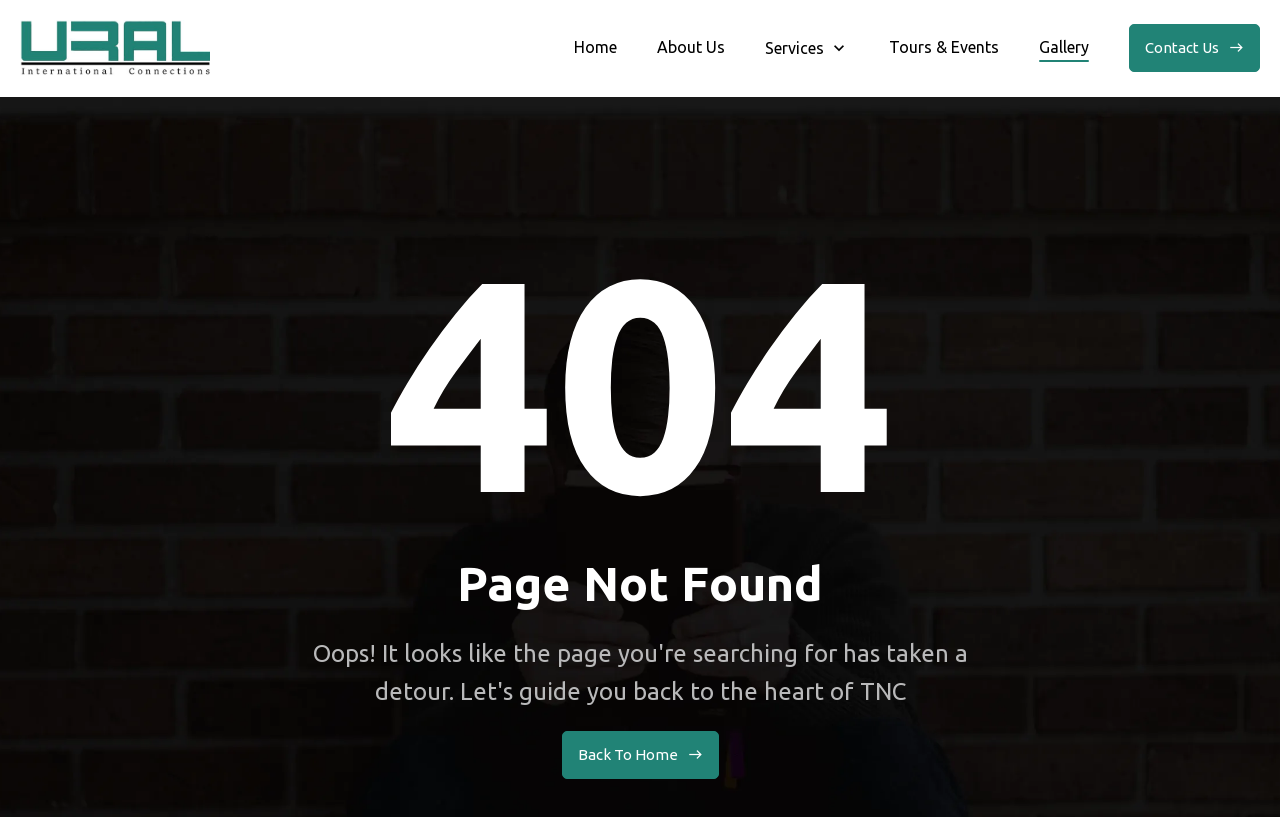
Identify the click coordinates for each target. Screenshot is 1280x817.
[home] (115, 48)
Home (595, 47)
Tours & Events (944, 47)
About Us (691, 47)
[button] (807, 48)
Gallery (1064, 47)
